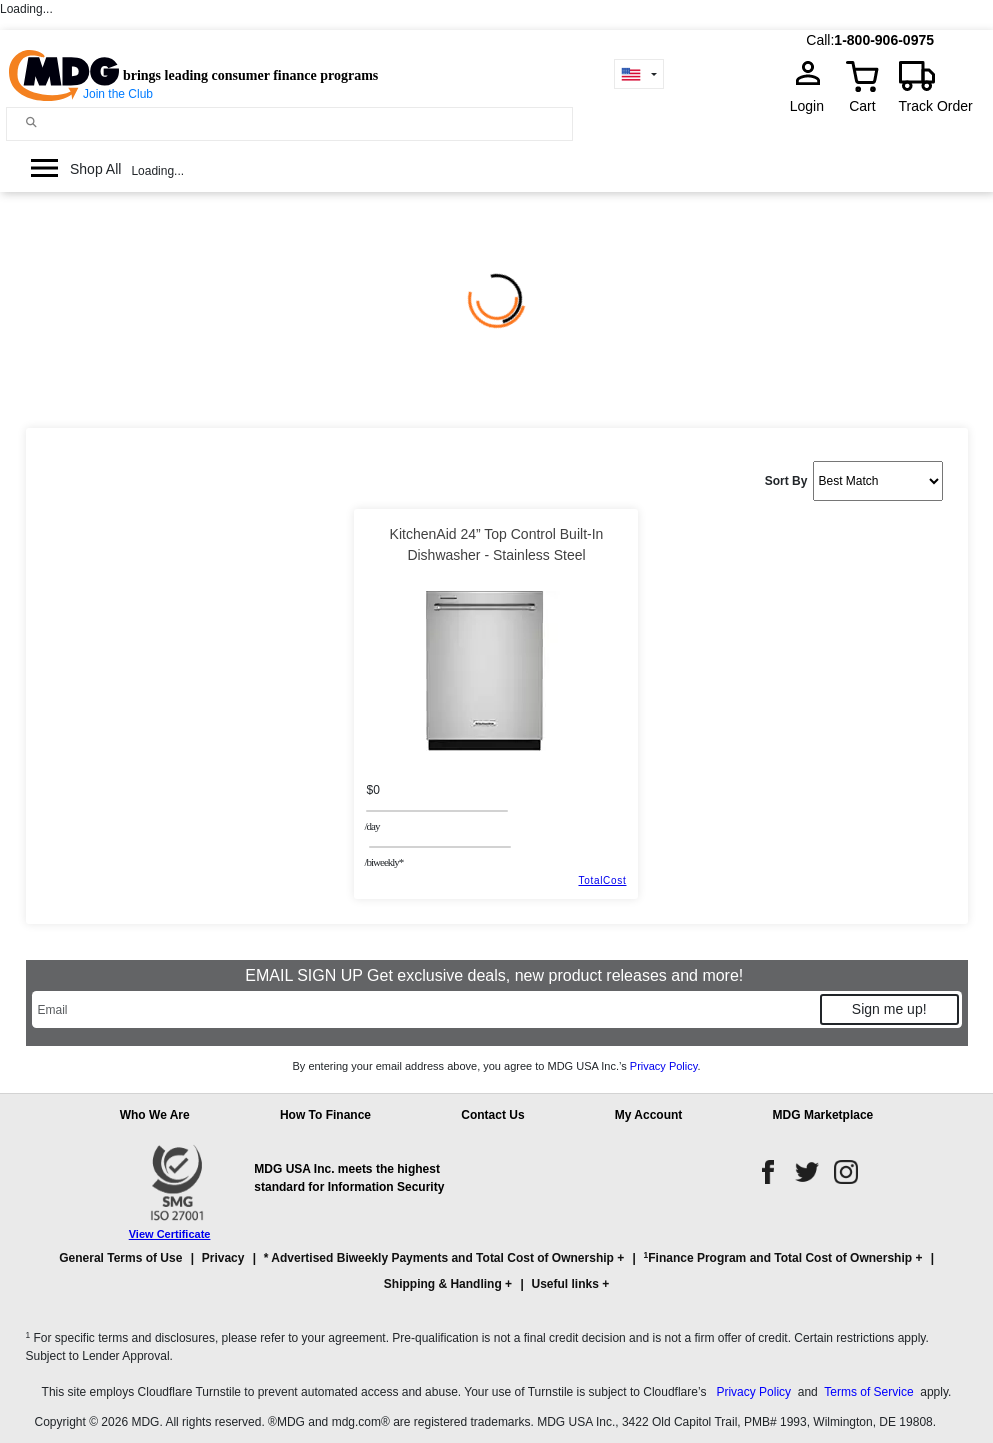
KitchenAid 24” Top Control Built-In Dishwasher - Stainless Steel (497, 544)
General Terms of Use (120, 1258)
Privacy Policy (664, 1066)
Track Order (936, 106)
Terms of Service (868, 1392)
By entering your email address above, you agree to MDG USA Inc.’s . (496, 1066)
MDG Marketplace (823, 1115)
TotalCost (602, 880)
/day (371, 826)
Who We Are (155, 1115)
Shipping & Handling (443, 1284)
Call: (820, 40)
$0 (372, 790)
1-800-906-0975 (884, 40)
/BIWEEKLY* (383, 862)
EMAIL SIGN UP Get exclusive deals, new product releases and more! (496, 975)
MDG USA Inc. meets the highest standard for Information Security (349, 1178)
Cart (862, 106)
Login (813, 106)
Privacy (223, 1258)
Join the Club (118, 94)
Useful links (564, 1284)
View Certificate (170, 1234)
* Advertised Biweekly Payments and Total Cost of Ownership (439, 1258)
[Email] (425, 1009)
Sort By (786, 481)
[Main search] (31, 122)
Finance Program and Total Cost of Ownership (778, 1257)
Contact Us (492, 1115)
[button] (497, 1280)
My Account (649, 1115)
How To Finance (325, 1115)
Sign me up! (889, 1009)
